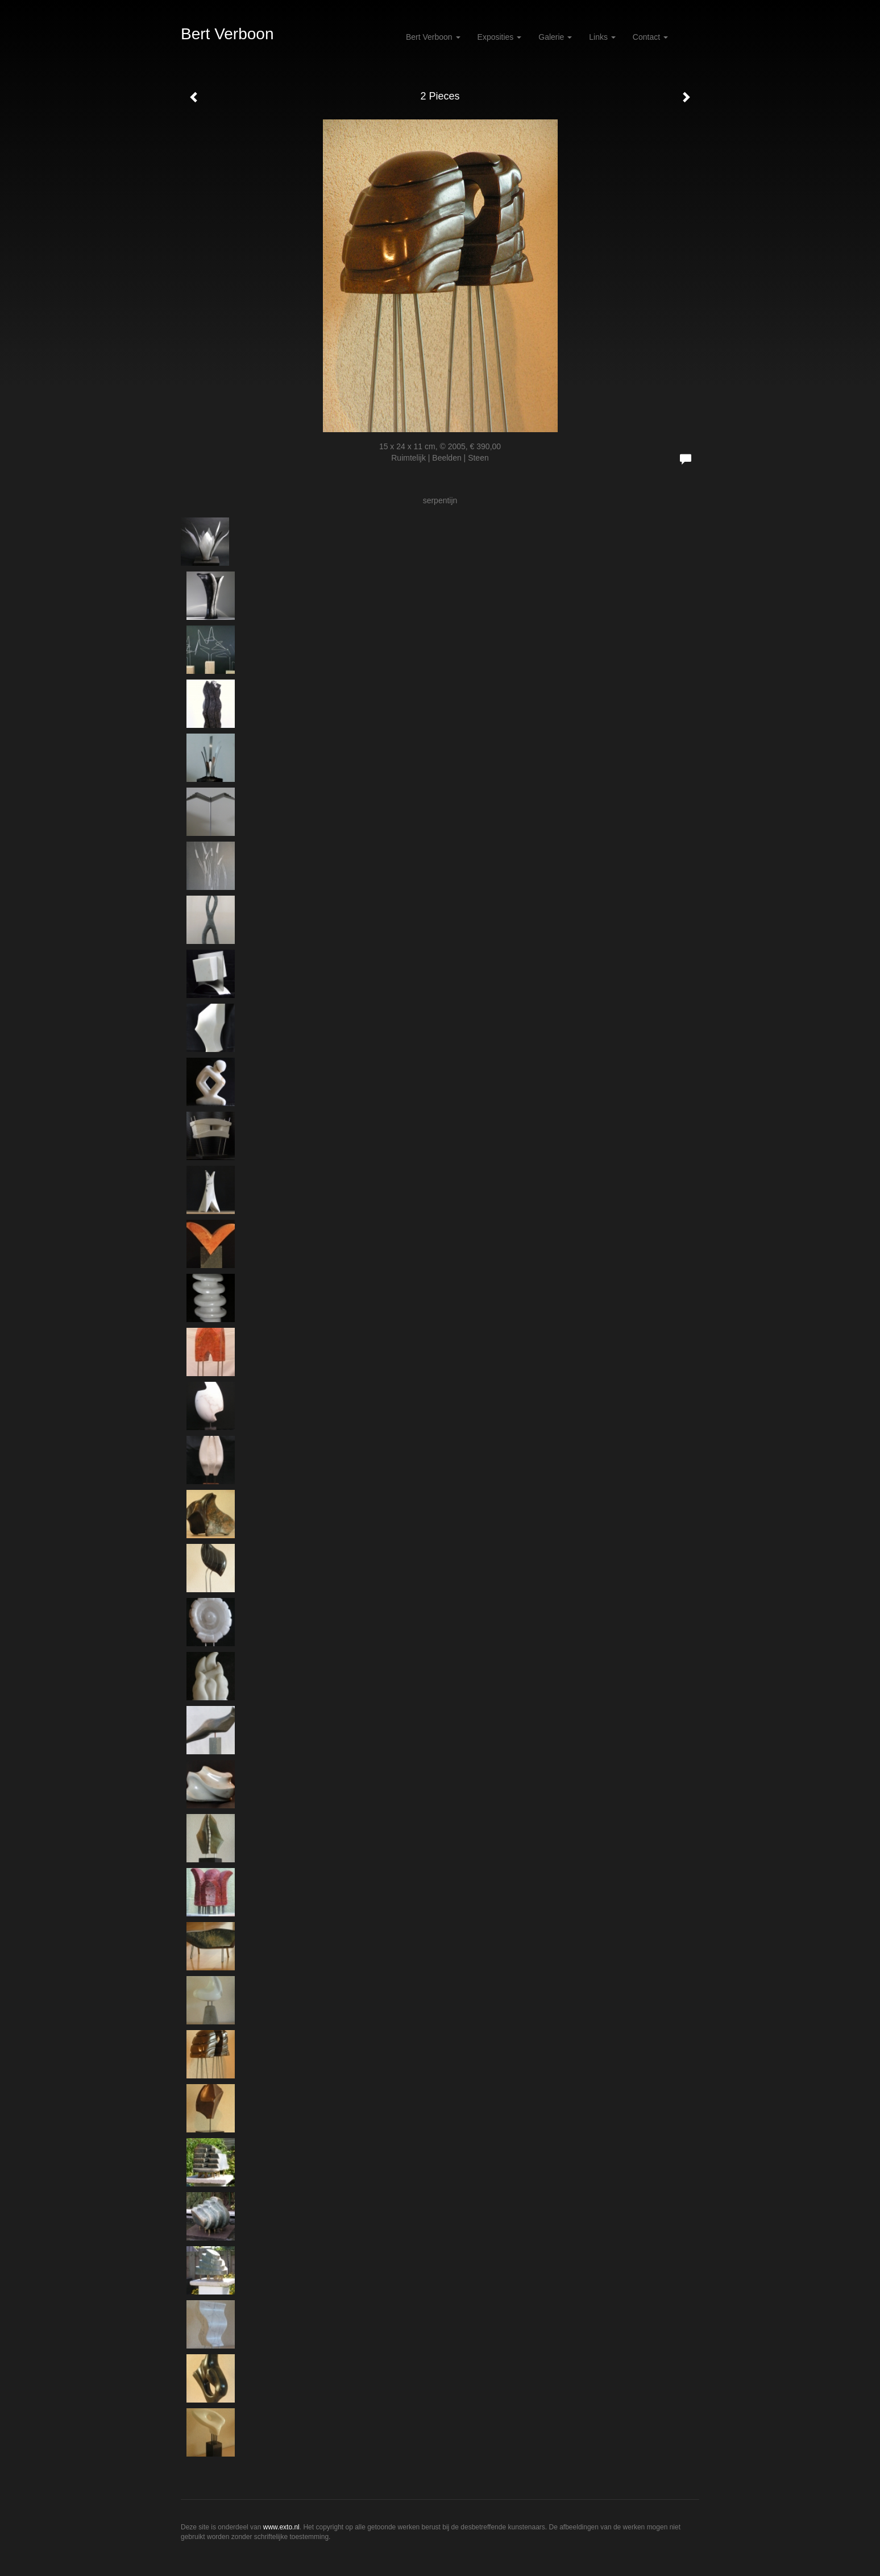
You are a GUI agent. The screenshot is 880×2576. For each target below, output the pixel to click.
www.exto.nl (281, 2527)
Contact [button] (650, 37)
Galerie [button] (555, 37)
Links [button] (602, 37)
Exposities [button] (500, 37)
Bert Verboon (227, 34)
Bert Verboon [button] (433, 37)
